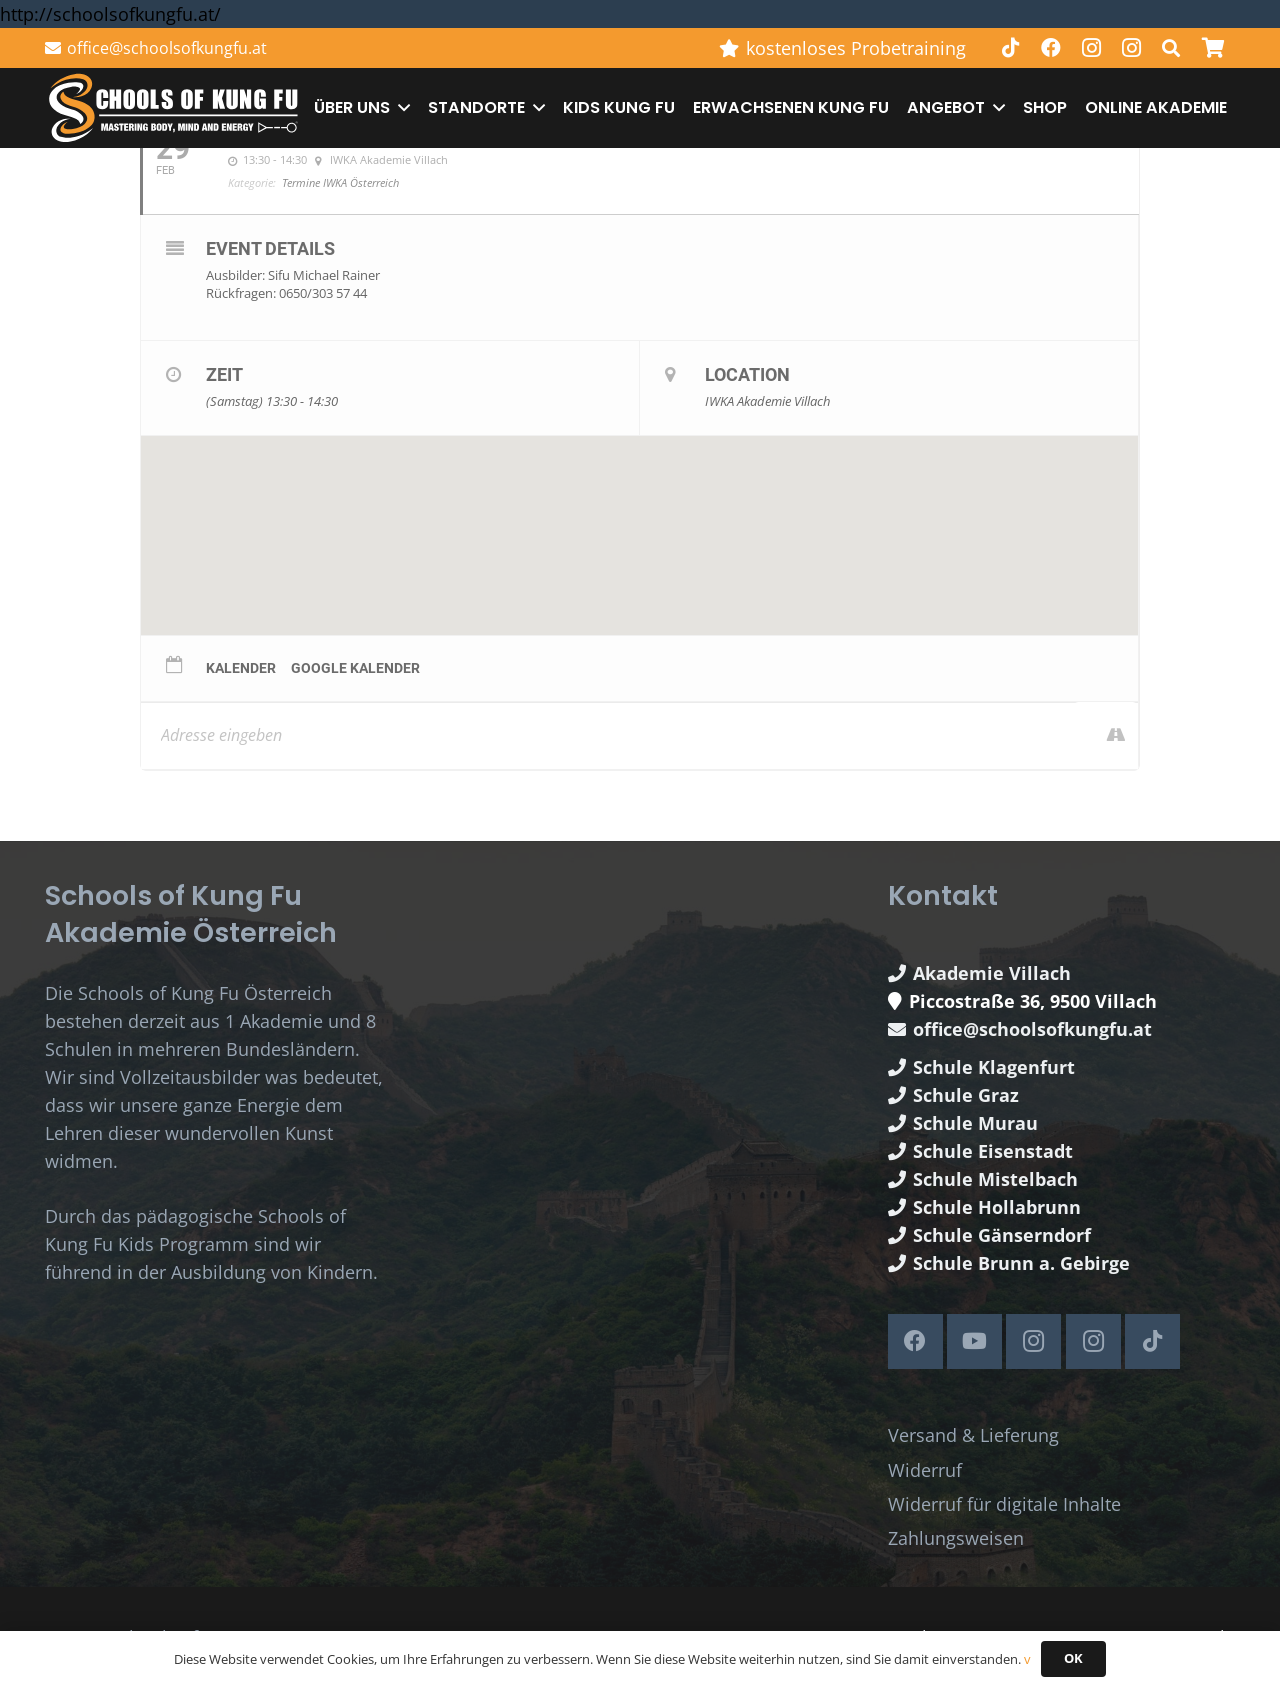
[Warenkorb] (1213, 48)
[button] (1171, 48)
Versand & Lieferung (973, 1435)
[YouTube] (974, 1341)
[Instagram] (1091, 48)
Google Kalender (355, 668)
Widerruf (925, 1470)
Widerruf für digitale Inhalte (1004, 1504)
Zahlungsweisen (956, 1538)
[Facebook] (1051, 48)
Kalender (241, 668)
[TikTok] (1011, 48)
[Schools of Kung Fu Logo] (175, 108)
